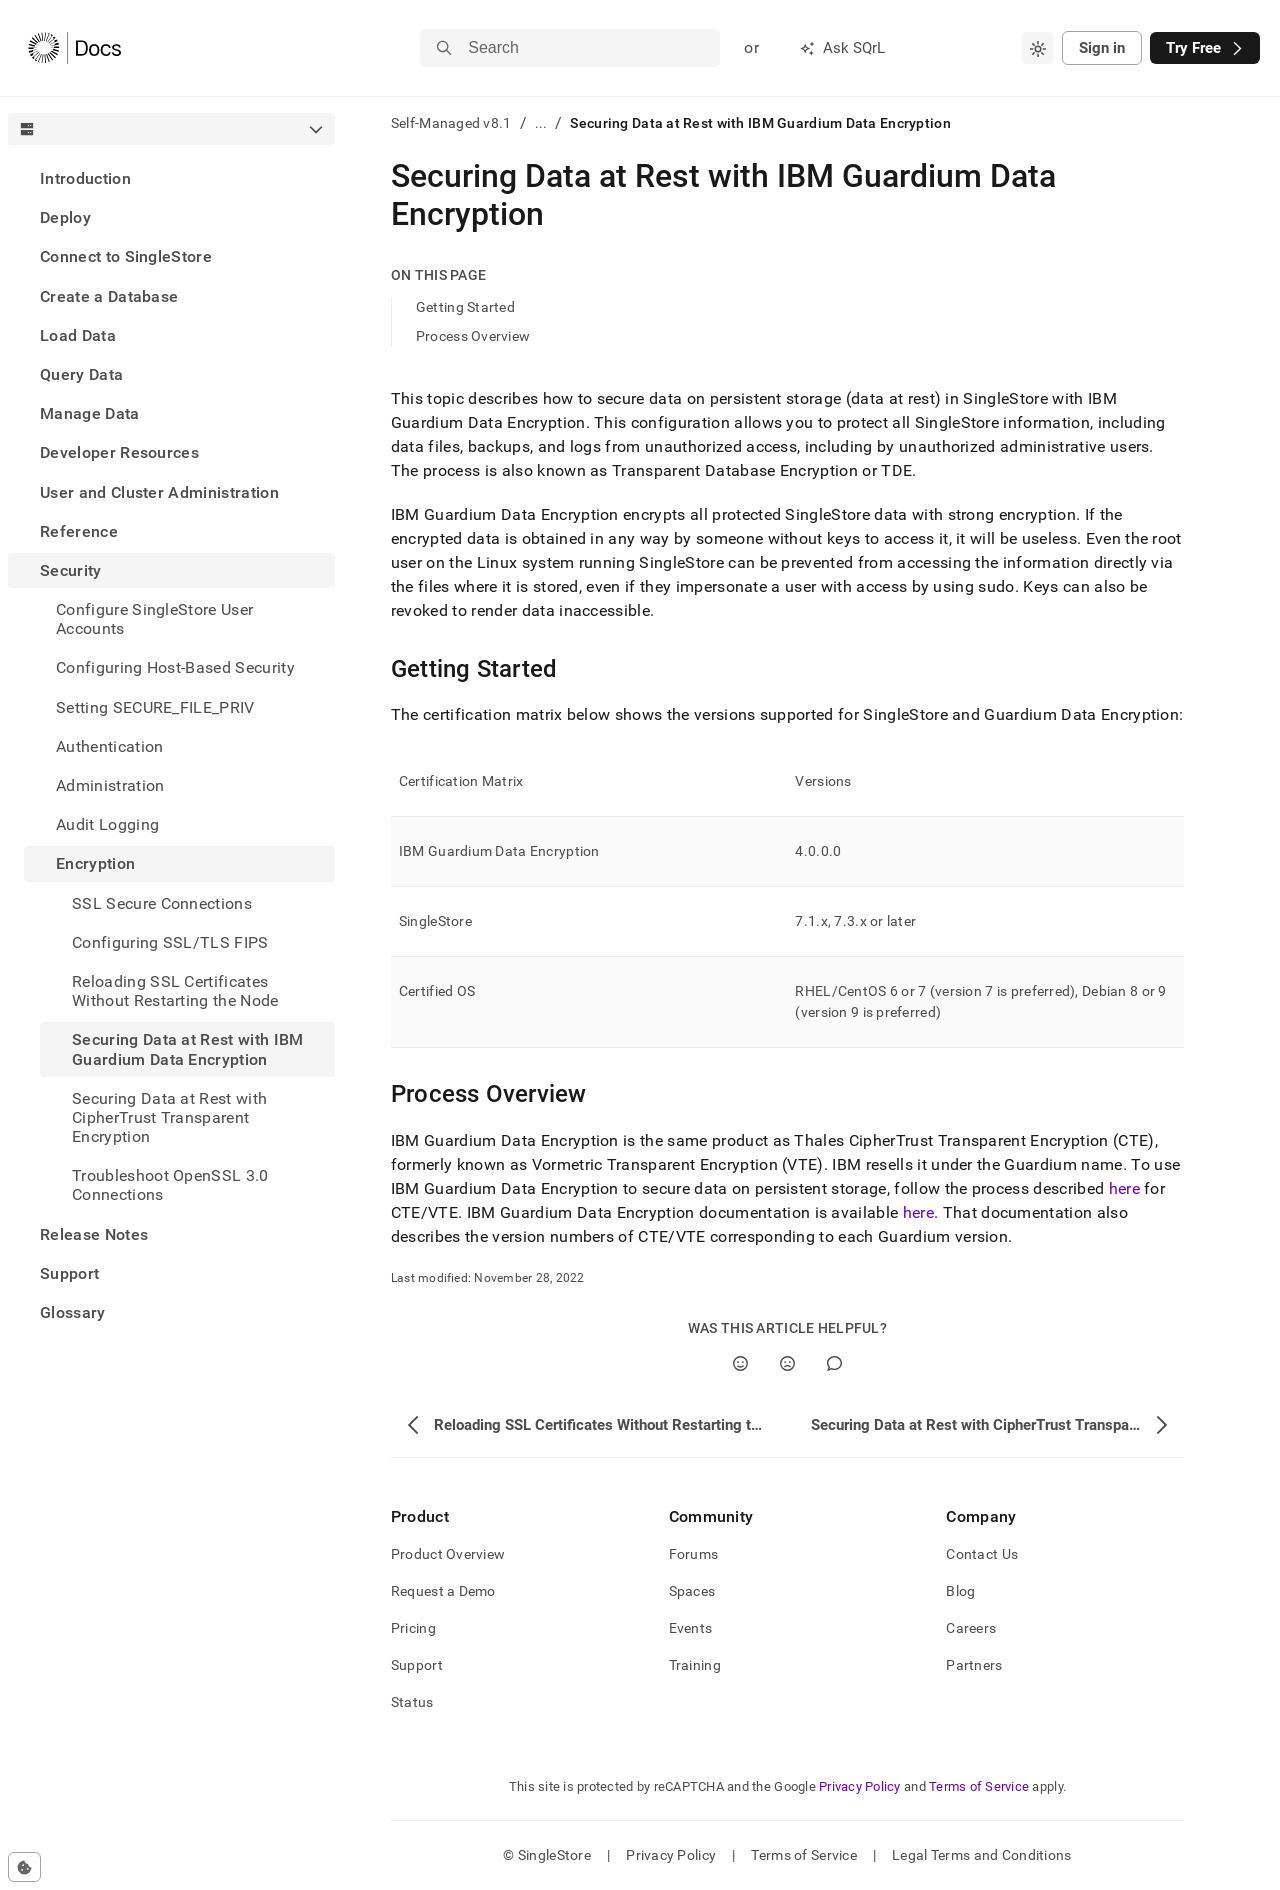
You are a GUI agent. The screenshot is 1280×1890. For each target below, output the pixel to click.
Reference (79, 531)
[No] (787, 1363)
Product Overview (448, 1554)
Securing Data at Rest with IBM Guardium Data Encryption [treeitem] (188, 1049)
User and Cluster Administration (159, 492)
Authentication (109, 746)
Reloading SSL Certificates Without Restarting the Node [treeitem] (175, 991)
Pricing (413, 1628)
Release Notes (94, 1234)
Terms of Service (979, 1786)
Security (71, 570)
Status (412, 1702)
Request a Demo (443, 1591)
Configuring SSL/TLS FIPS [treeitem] (170, 942)
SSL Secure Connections (162, 903)
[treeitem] (171, 178)
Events (691, 1628)
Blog (960, 1591)
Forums (694, 1554)
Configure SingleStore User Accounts (154, 619)
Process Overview (473, 336)
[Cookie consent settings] (24, 1867)
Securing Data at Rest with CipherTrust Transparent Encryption (169, 1117)
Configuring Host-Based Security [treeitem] (175, 667)
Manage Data (90, 413)
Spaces (692, 1591)
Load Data (78, 335)
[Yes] (740, 1363)
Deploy (65, 217)
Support (69, 1273)
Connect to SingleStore (126, 256)
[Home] (74, 48)
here (1124, 1188)
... (541, 123)
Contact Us (982, 1554)
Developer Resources (119, 452)
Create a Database (109, 296)
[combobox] (1038, 48)
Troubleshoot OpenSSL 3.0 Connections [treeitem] (170, 1185)
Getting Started (465, 307)
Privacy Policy (860, 1786)
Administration (110, 785)
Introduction (85, 178)
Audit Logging (107, 824)
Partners (974, 1665)
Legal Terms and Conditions (981, 1855)
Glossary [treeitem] (73, 1312)
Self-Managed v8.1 (451, 123)
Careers (971, 1628)
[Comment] (834, 1363)
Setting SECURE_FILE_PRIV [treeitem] (155, 707)
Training (695, 1665)
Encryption (95, 863)
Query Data (81, 374)
